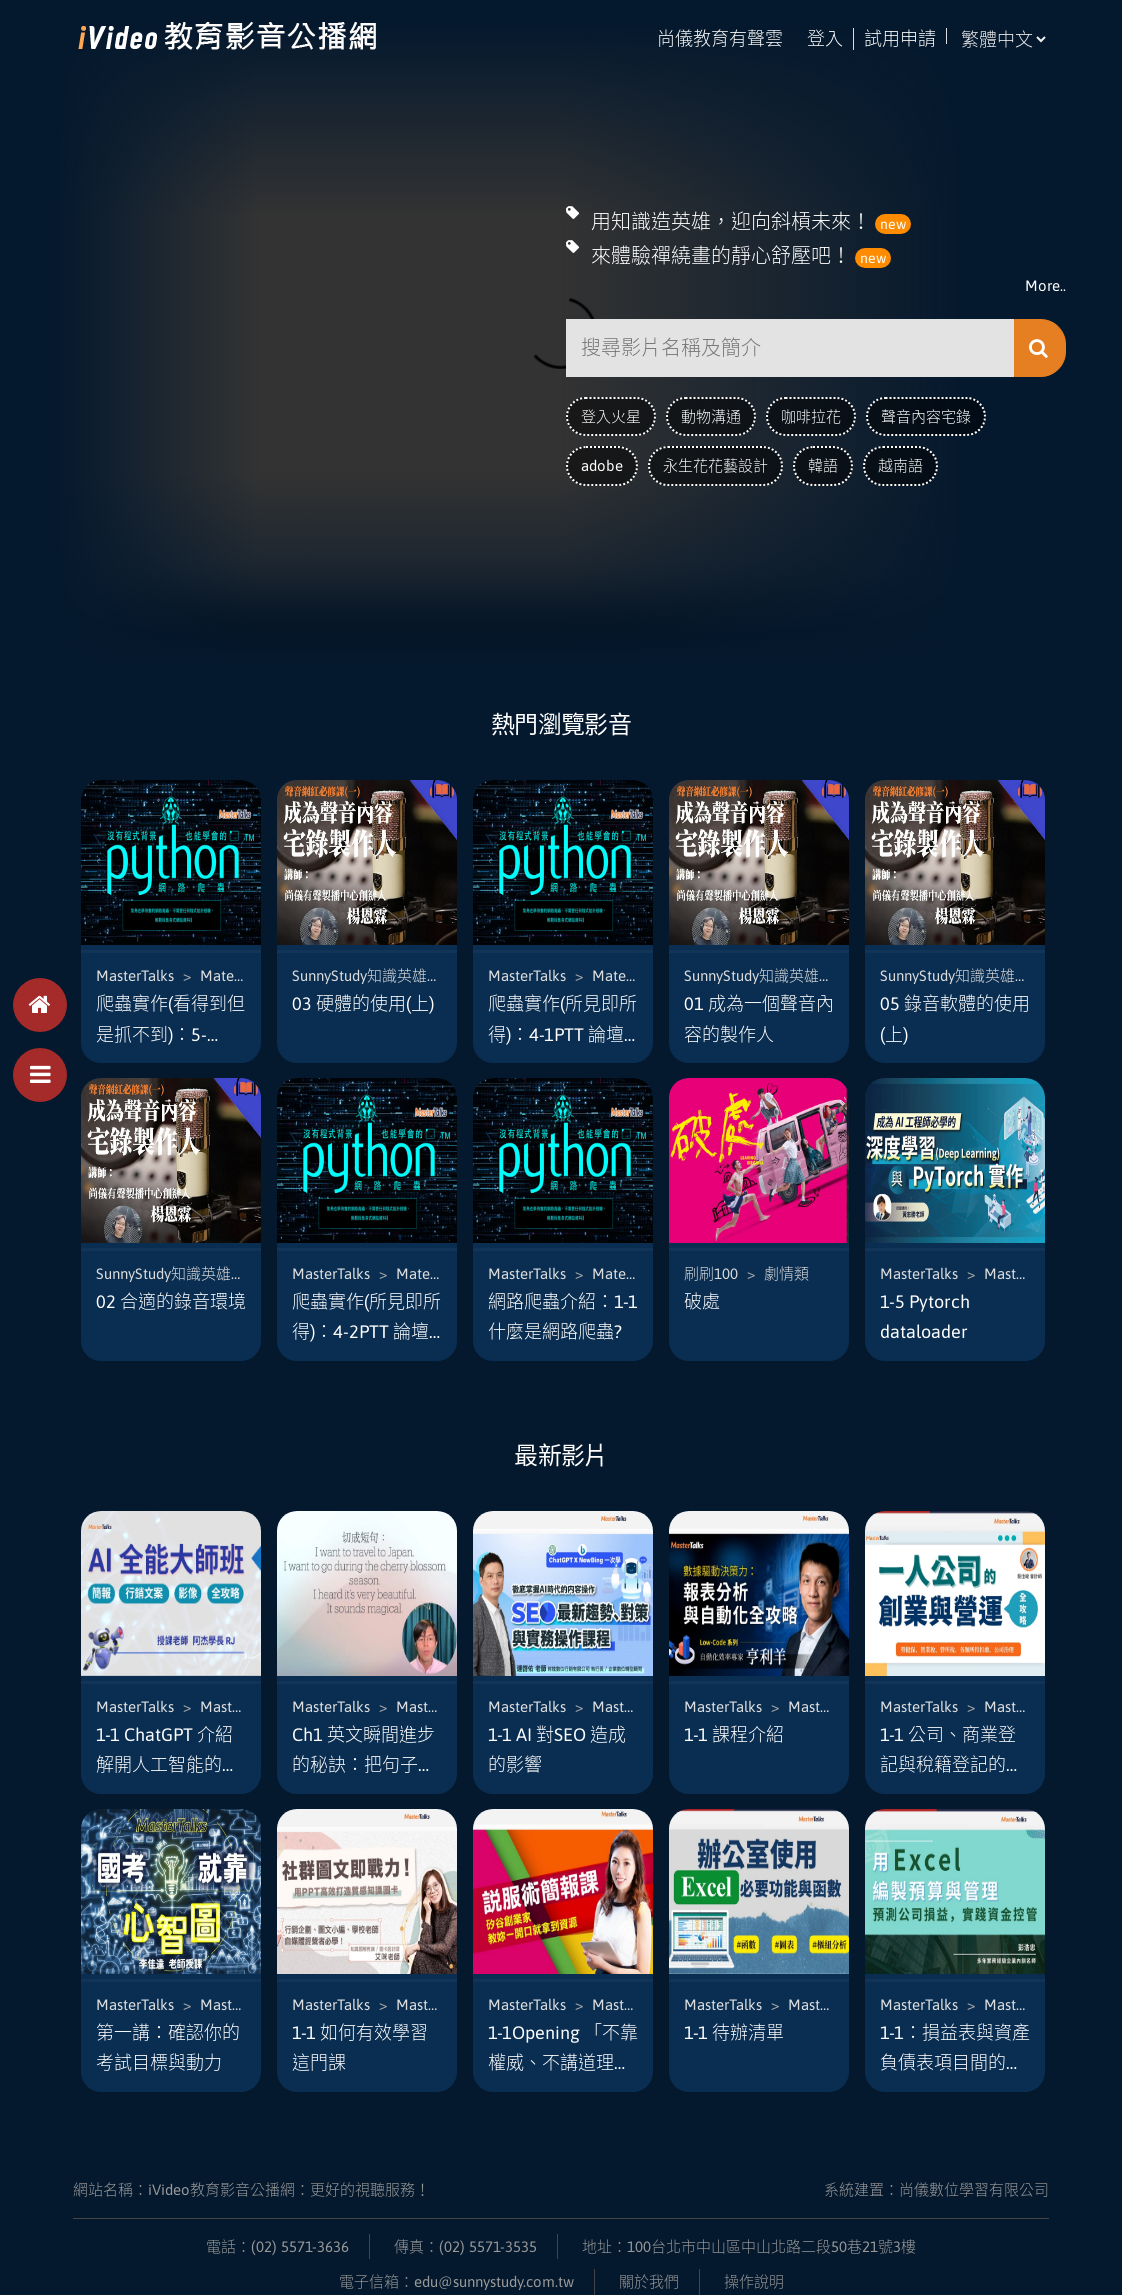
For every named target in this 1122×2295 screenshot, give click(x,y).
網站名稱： (251, 2169)
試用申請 (900, 38)
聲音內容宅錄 (926, 410)
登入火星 (611, 410)
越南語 (900, 460)
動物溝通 (711, 410)
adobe (602, 460)
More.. (1045, 280)
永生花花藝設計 (715, 460)
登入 (825, 38)
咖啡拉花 (811, 410)
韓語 (823, 460)
